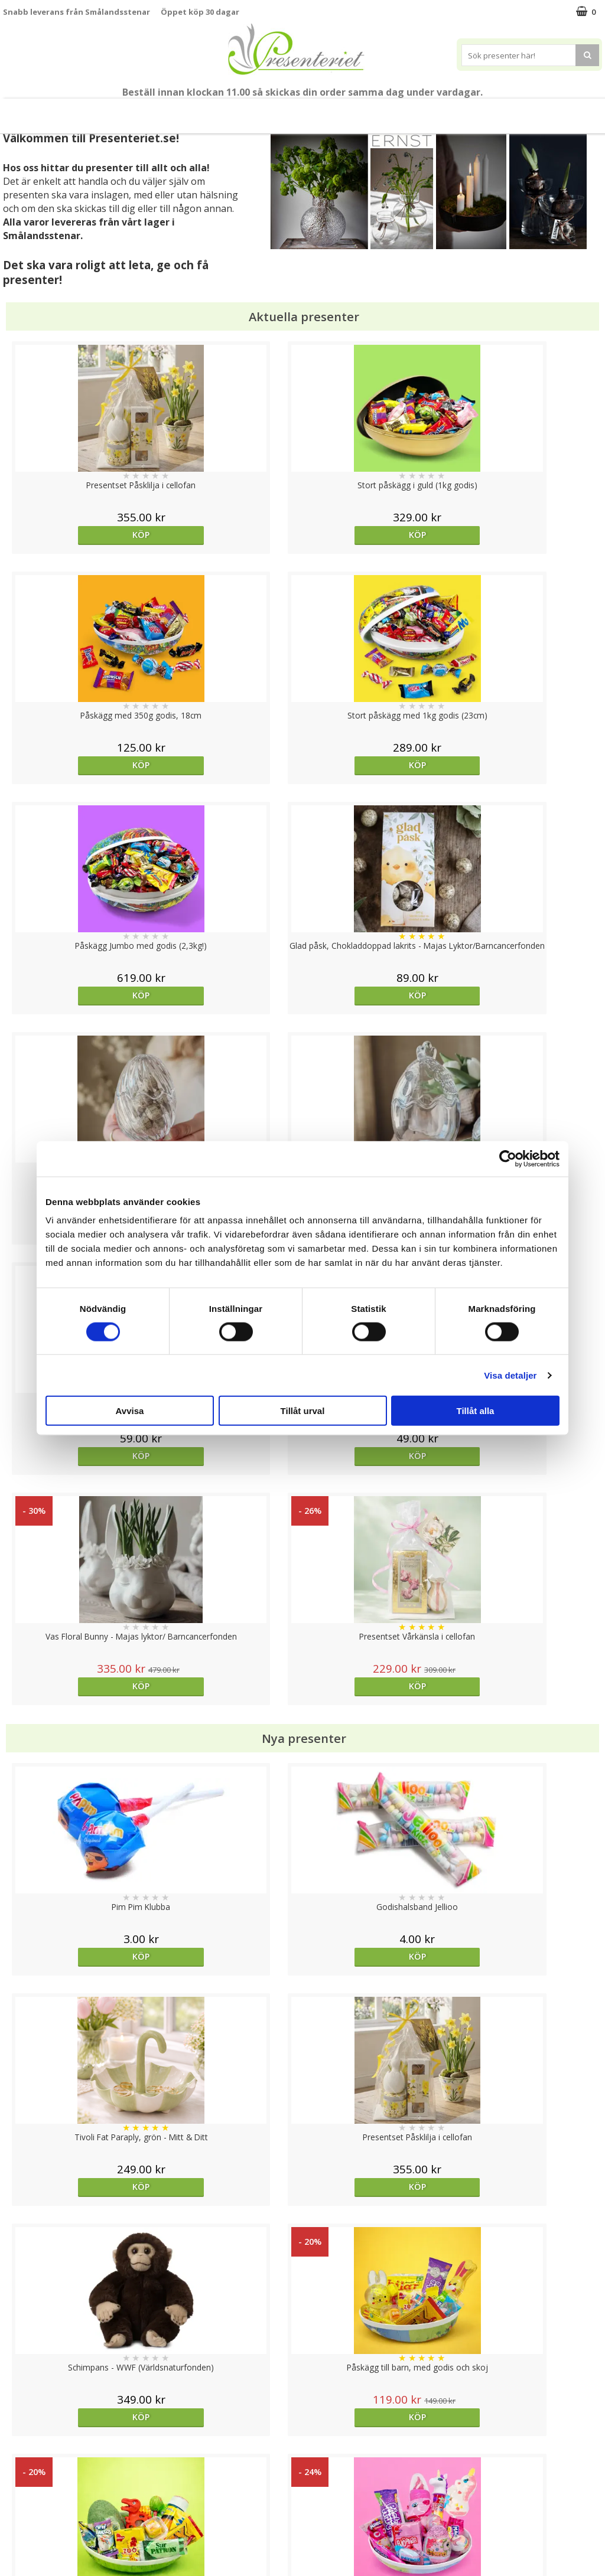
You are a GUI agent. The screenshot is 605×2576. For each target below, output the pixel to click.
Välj (227, 1996)
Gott (453, 111)
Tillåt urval (303, 1411)
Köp (77, 534)
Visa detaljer (510, 1375)
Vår (85, 111)
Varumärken (26, 2465)
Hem (316, 111)
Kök (361, 111)
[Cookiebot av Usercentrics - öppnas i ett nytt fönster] (508, 1158)
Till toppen (303, 2407)
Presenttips (256, 111)
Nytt (54, 111)
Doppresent (26, 2555)
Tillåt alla (476, 1411)
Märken (504, 111)
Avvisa (130, 1411)
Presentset (185, 111)
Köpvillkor (22, 2483)
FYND (549, 111)
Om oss (18, 2502)
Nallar (14, 2537)
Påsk (127, 111)
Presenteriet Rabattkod (49, 2519)
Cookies (18, 2448)
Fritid (406, 111)
